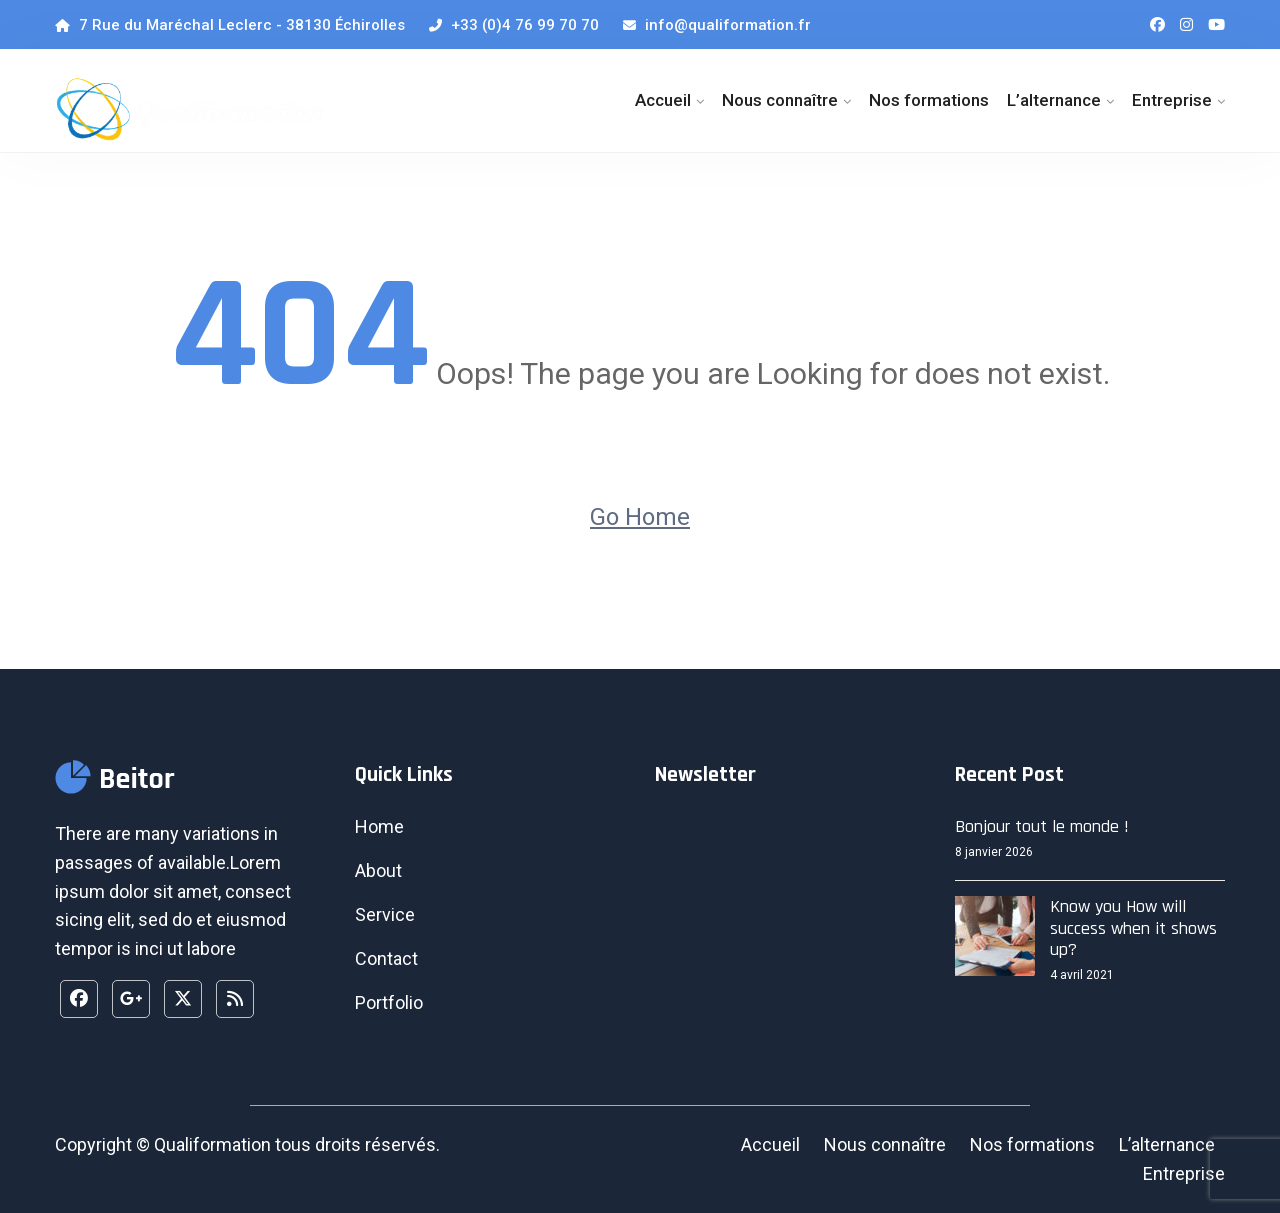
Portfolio (389, 1002)
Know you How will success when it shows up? (1133, 928)
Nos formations (929, 100)
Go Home (640, 517)
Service (385, 914)
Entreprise (1172, 100)
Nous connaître (780, 100)
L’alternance (1054, 100)
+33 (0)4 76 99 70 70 (514, 25)
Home (379, 826)
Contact (386, 958)
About (378, 870)
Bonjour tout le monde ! (1042, 827)
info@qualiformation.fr (717, 25)
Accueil (663, 100)
